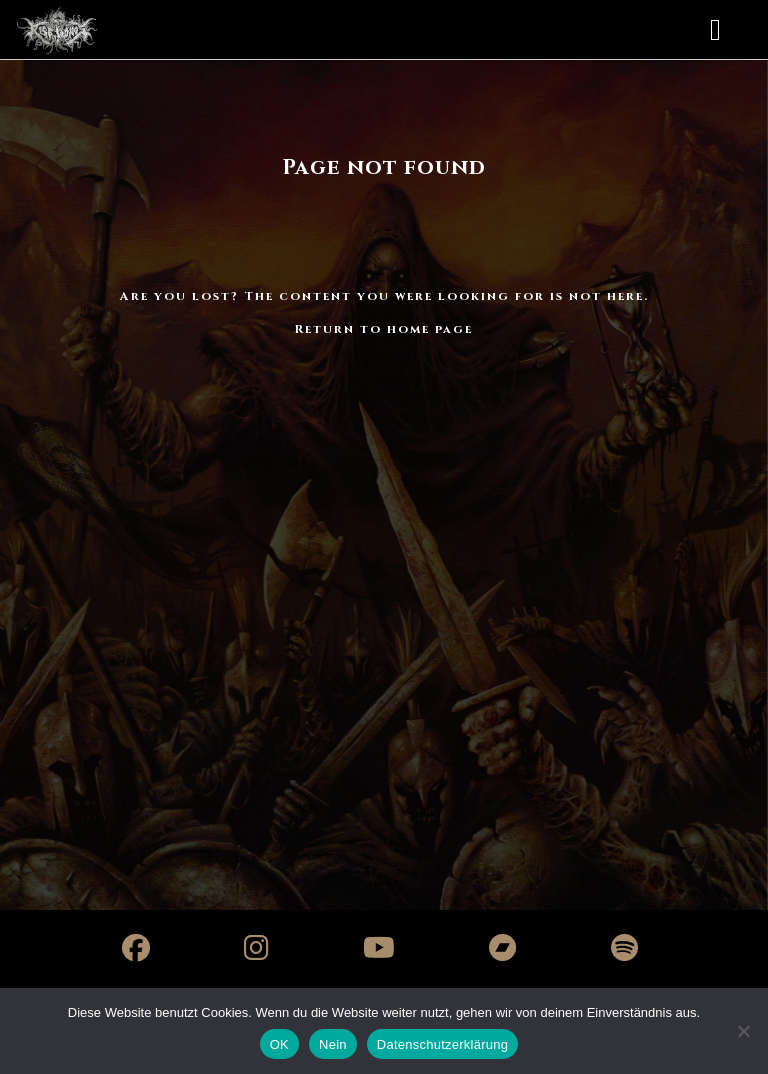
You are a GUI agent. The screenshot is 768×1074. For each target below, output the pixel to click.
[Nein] (743, 1031)
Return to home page (384, 329)
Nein (333, 1044)
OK (279, 1044)
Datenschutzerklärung (442, 1044)
